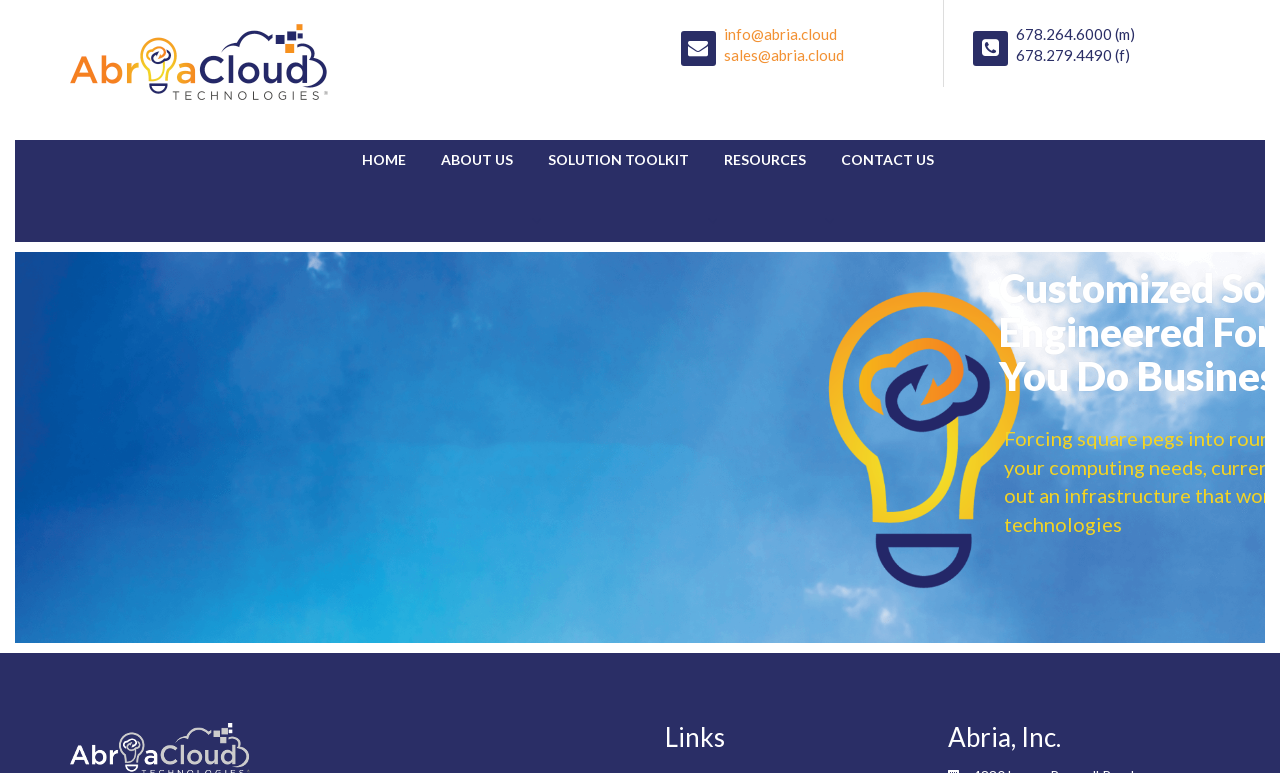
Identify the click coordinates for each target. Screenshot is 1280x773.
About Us (477, 159)
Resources (765, 159)
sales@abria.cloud (784, 55)
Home (384, 159)
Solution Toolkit (618, 159)
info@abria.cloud (780, 34)
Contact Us (887, 159)
